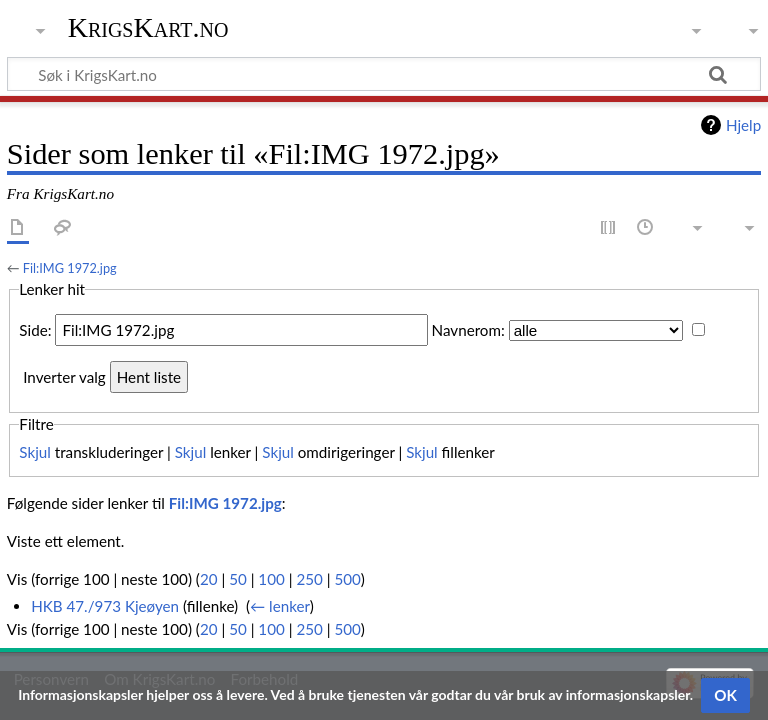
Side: (35, 330)
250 (309, 579)
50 (238, 579)
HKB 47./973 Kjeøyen (105, 606)
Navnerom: (468, 330)
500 (347, 579)
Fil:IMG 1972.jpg (70, 268)
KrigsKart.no (148, 27)
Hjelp (743, 125)
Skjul (35, 452)
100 (271, 579)
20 (209, 579)
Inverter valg (64, 377)
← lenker (280, 606)
